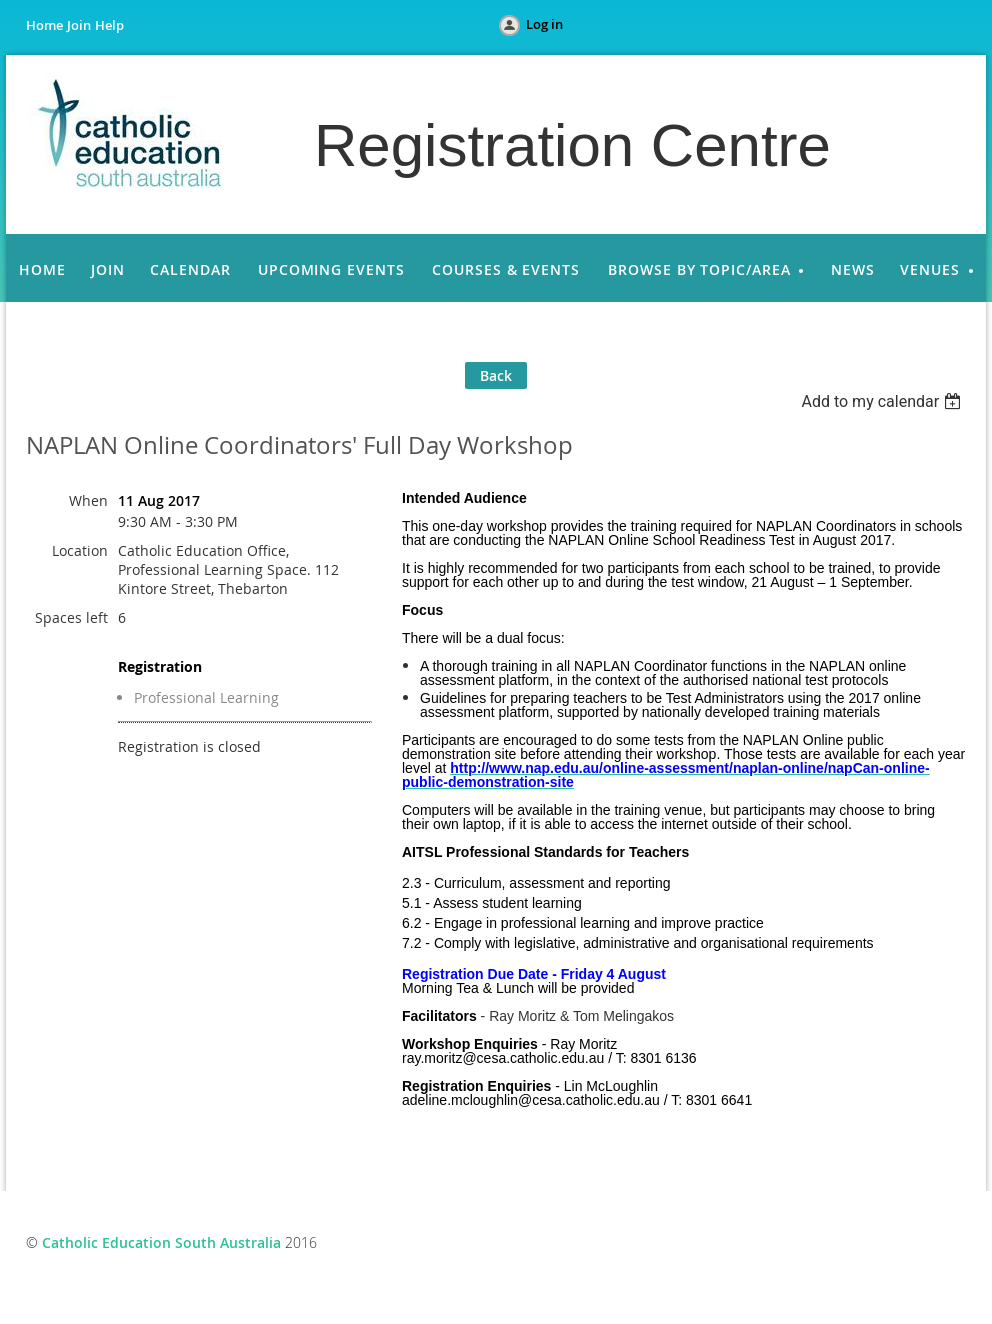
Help (109, 25)
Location (80, 550)
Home (44, 25)
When (88, 500)
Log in (544, 24)
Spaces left (71, 617)
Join (79, 25)
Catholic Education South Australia (161, 1242)
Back (496, 375)
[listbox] (883, 401)
